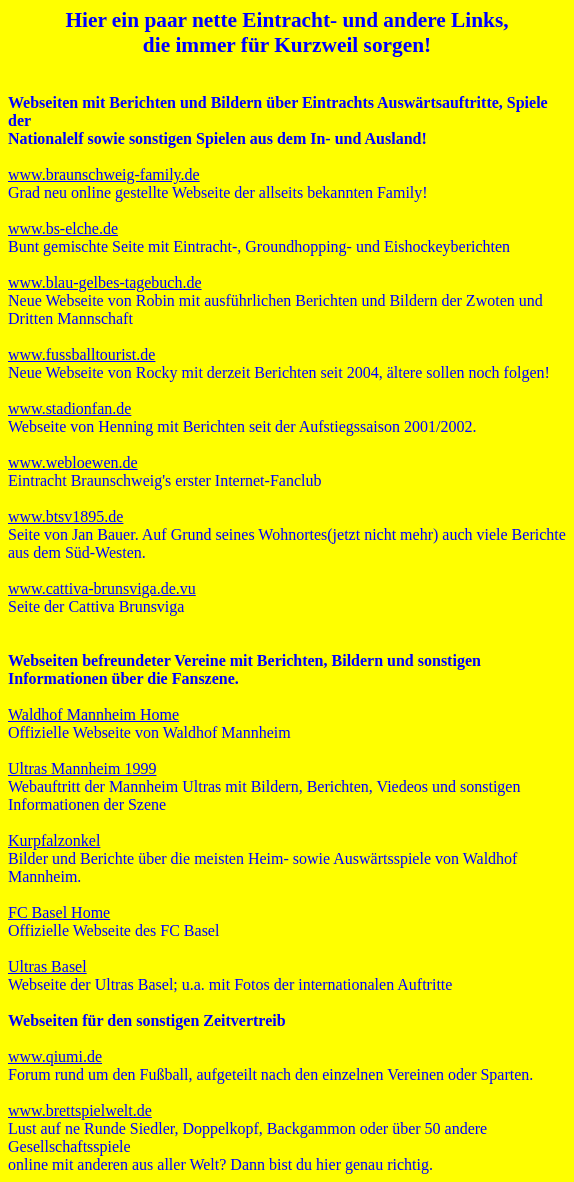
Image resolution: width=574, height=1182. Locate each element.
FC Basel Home (59, 912)
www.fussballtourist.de (81, 354)
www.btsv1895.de (65, 516)
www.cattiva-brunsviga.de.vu (102, 588)
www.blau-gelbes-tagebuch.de (105, 282)
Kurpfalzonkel (54, 840)
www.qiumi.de (55, 1056)
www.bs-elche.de (63, 228)
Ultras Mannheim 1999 (82, 768)
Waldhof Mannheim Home (93, 714)
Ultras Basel (47, 966)
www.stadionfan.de (69, 408)
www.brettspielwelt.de (80, 1110)
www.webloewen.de (73, 462)
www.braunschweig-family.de (104, 174)
